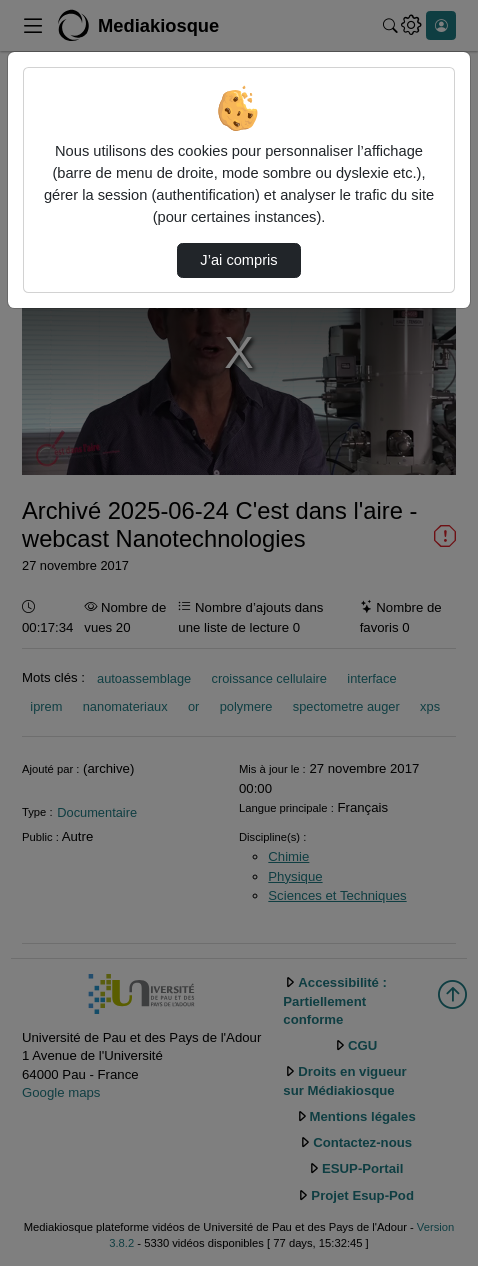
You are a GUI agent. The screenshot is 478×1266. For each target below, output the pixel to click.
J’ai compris (238, 260)
